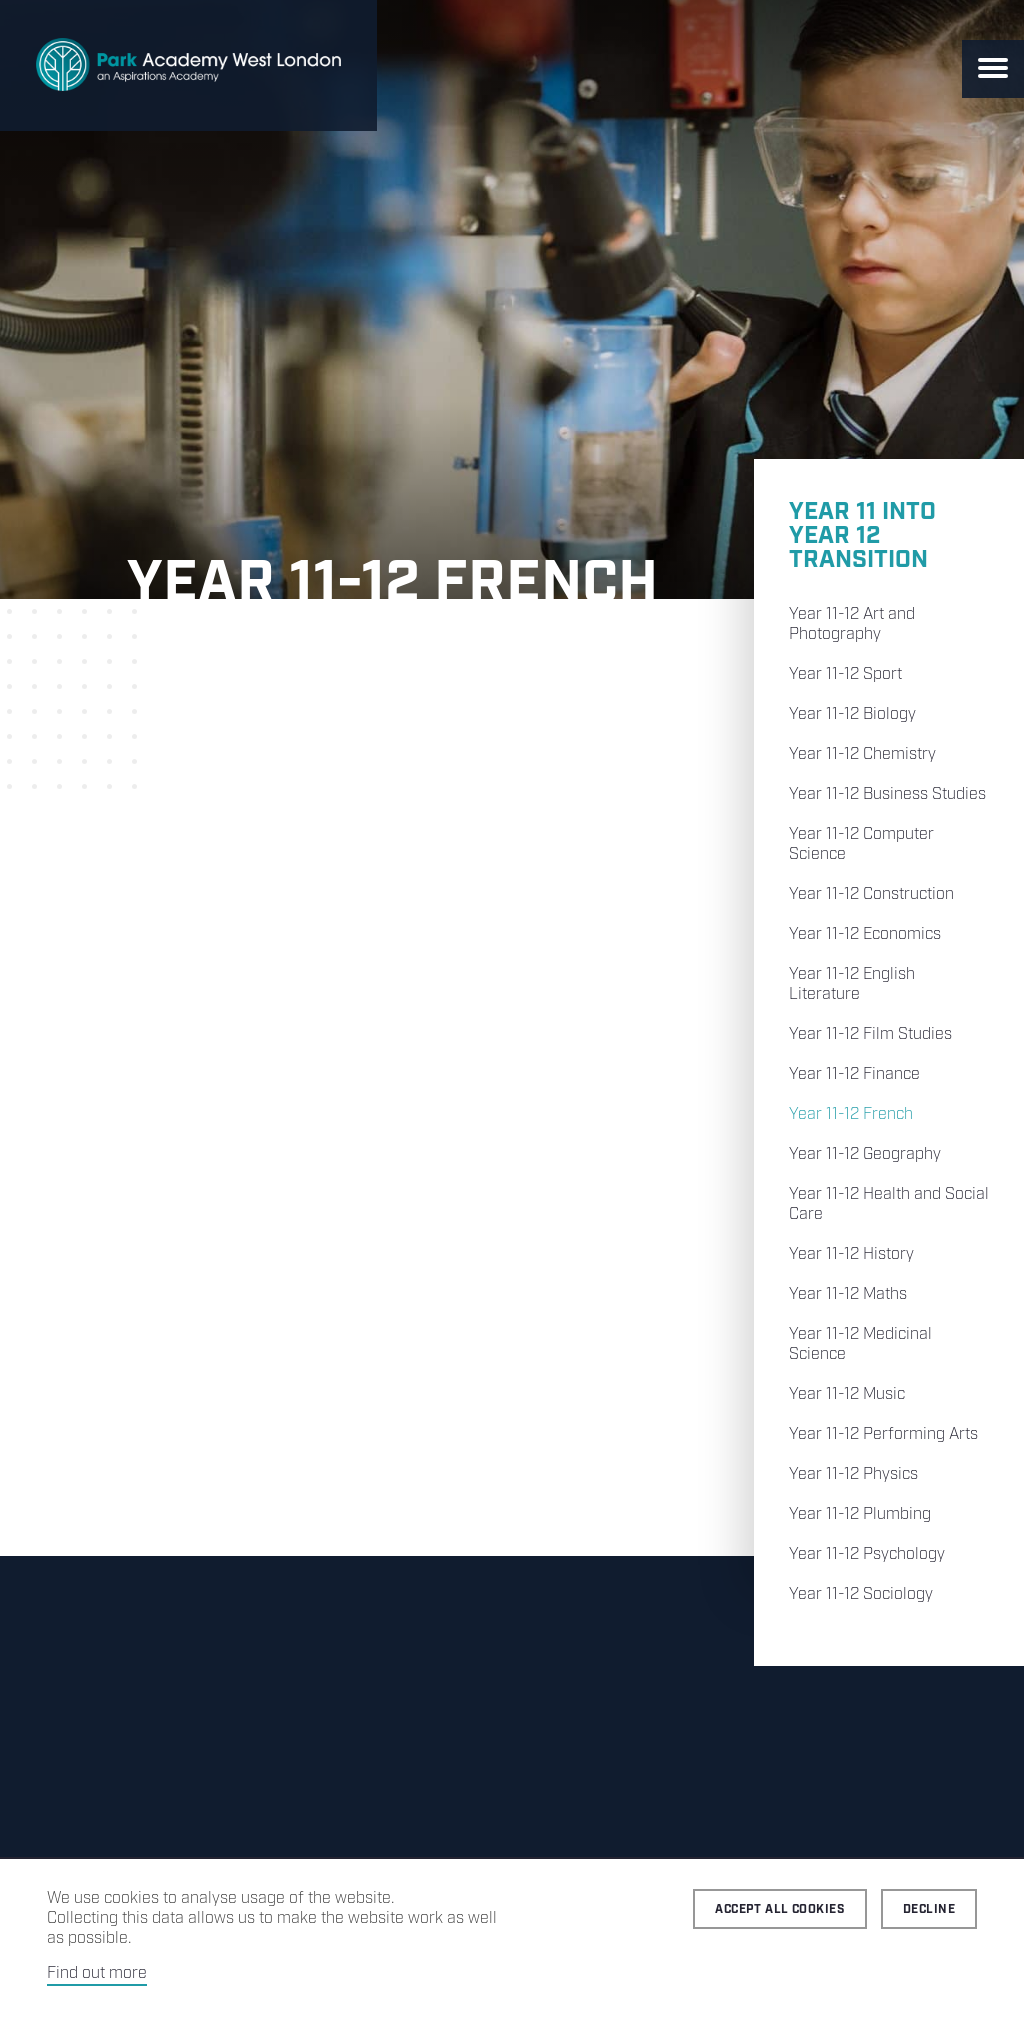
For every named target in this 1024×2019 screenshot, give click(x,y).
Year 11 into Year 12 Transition (862, 536)
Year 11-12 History (851, 1254)
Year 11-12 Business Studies (887, 794)
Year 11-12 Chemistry (862, 754)
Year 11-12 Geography (865, 1154)
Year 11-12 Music (847, 1394)
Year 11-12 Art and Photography (852, 624)
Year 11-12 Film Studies (870, 1034)
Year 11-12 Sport (845, 674)
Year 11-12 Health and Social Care (889, 1204)
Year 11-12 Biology (852, 714)
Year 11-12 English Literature (852, 984)
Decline (929, 1909)
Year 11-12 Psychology (867, 1554)
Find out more (97, 1973)
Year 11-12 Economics (865, 934)
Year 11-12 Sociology (861, 1594)
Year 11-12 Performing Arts (883, 1434)
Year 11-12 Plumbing (860, 1514)
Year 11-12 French (851, 1114)
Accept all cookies (780, 1909)
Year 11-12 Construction (871, 894)
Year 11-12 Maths (848, 1294)
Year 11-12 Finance (854, 1074)
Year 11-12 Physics (853, 1474)
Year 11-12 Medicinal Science (860, 1344)
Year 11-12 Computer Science (861, 844)
